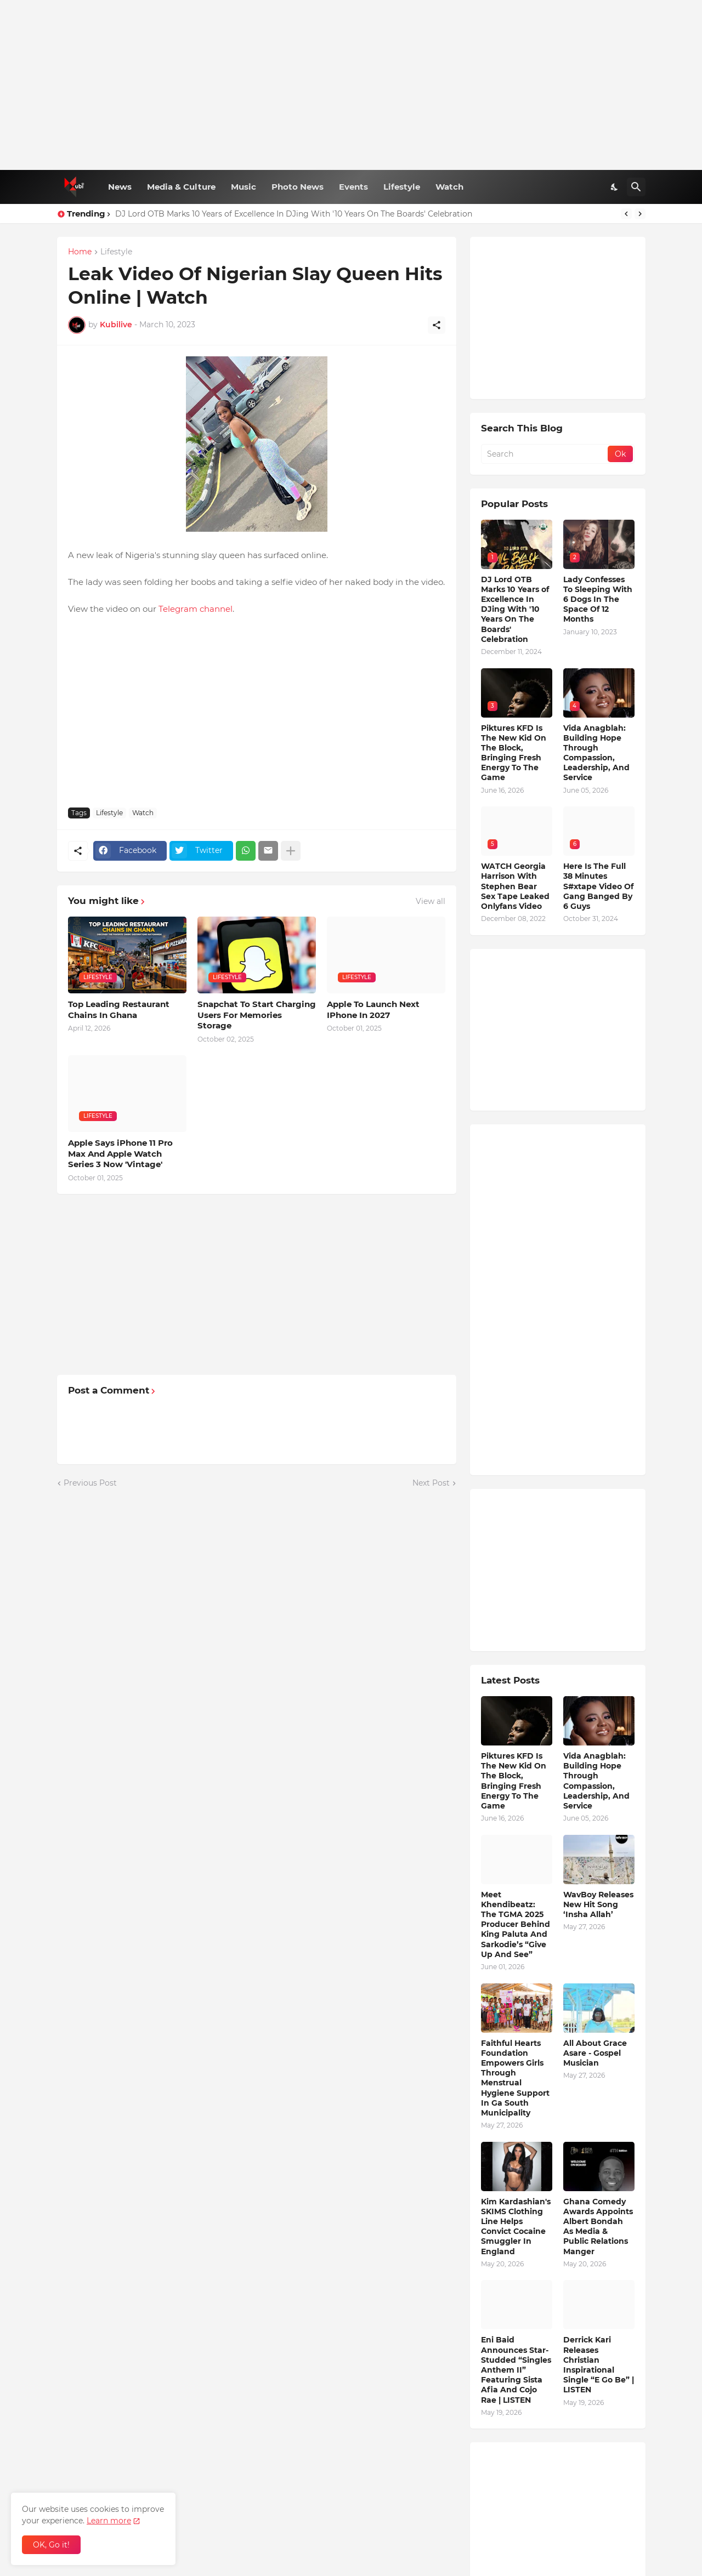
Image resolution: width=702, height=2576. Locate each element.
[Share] (436, 325)
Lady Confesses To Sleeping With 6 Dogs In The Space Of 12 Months (597, 599)
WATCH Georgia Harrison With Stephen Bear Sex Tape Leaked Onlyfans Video (515, 886)
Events (353, 186)
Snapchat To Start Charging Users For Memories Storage (256, 1015)
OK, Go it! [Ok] (51, 2545)
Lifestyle (401, 186)
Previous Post (90, 1483)
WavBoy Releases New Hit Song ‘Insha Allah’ (598, 1904)
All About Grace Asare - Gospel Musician (595, 2053)
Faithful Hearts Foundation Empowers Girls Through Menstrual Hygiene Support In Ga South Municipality (515, 2078)
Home (80, 252)
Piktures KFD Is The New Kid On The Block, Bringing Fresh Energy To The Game (513, 753)
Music (243, 186)
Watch (449, 186)
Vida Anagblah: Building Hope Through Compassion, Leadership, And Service (596, 753)
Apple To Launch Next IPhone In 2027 (373, 1009)
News (120, 186)
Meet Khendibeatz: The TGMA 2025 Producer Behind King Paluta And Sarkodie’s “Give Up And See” (515, 1924)
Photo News (297, 186)
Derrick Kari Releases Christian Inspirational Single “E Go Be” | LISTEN (598, 2365)
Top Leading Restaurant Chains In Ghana (118, 1009)
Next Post (431, 1483)
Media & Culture (181, 186)
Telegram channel (195, 609)
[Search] (636, 187)
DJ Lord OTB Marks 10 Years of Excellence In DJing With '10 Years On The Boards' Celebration (293, 214)
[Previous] (626, 213)
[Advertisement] (351, 85)
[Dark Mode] (614, 187)
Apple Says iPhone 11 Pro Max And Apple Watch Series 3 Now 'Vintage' (120, 1153)
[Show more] (291, 851)
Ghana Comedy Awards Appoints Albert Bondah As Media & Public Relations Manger (598, 2226)
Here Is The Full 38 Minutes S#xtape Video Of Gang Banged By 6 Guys (598, 886)
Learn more (109, 2521)
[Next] (640, 213)
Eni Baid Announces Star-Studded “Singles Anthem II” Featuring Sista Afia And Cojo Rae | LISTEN (516, 2369)
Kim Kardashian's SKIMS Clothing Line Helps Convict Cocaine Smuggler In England (516, 2226)
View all (430, 901)
